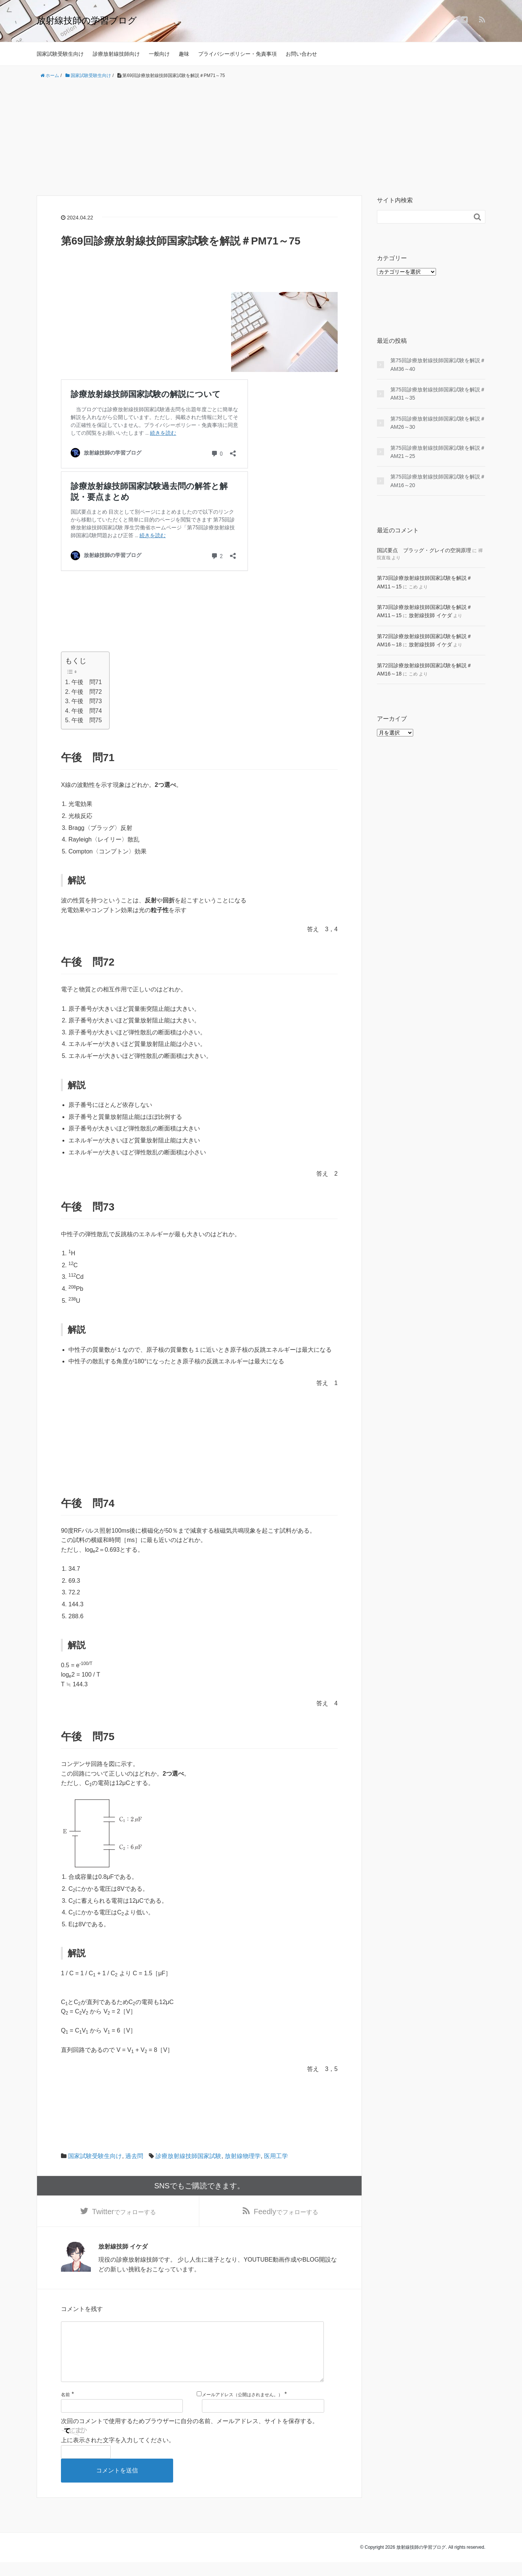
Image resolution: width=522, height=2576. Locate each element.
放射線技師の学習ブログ (87, 20)
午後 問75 (86, 720)
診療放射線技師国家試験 (188, 2156)
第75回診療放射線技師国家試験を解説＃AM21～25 (437, 452)
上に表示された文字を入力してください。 (118, 2454)
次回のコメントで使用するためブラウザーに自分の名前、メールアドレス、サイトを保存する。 (189, 2435)
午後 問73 (86, 701)
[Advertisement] (261, 137)
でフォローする (124, 2212)
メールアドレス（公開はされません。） (242, 2408)
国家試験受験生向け (60, 54)
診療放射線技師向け (116, 54)
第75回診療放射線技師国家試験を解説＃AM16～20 (437, 481)
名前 (65, 2408)
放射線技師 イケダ (430, 615)
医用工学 (276, 2156)
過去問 (134, 2156)
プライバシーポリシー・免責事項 (237, 54)
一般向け (159, 54)
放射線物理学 (243, 2156)
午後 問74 (86, 711)
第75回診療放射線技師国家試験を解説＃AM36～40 (437, 364)
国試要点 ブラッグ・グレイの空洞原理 (424, 550)
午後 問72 (86, 692)
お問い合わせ (301, 54)
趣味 (184, 54)
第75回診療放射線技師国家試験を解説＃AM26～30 (437, 423)
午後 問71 (86, 682)
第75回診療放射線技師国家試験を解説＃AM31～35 (437, 394)
